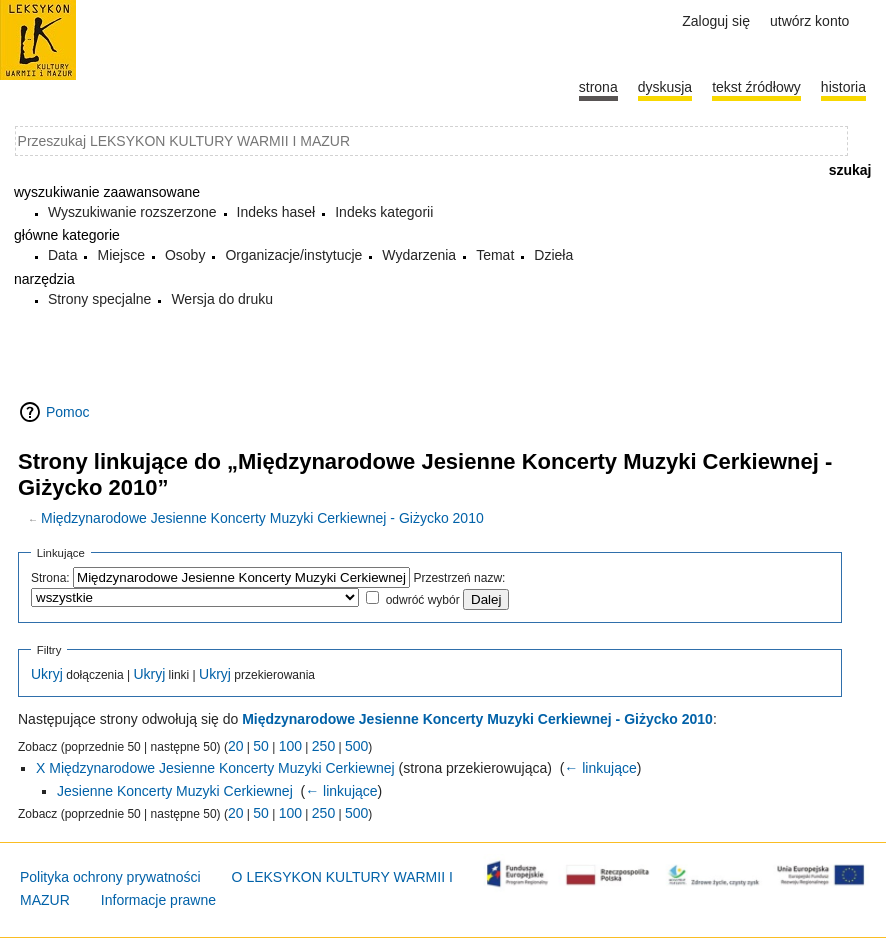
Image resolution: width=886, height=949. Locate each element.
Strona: (50, 578)
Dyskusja (665, 87)
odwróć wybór (423, 600)
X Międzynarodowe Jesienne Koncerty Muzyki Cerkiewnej (215, 768)
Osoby (185, 255)
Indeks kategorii (384, 212)
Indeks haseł (276, 212)
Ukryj (47, 674)
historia (843, 87)
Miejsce (120, 255)
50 (261, 746)
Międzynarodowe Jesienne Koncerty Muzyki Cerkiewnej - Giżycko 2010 (262, 518)
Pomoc (68, 412)
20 (236, 746)
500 (356, 746)
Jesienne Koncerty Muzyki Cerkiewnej (175, 791)
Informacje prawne (158, 900)
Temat (495, 255)
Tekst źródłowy (756, 87)
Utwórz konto (809, 21)
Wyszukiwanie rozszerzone (132, 212)
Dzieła (553, 255)
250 (323, 746)
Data (63, 255)
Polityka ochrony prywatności (110, 877)
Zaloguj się (716, 21)
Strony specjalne (100, 299)
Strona (598, 87)
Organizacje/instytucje (293, 255)
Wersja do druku (222, 299)
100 (290, 746)
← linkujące (600, 768)
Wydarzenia (419, 255)
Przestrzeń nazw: (459, 578)
